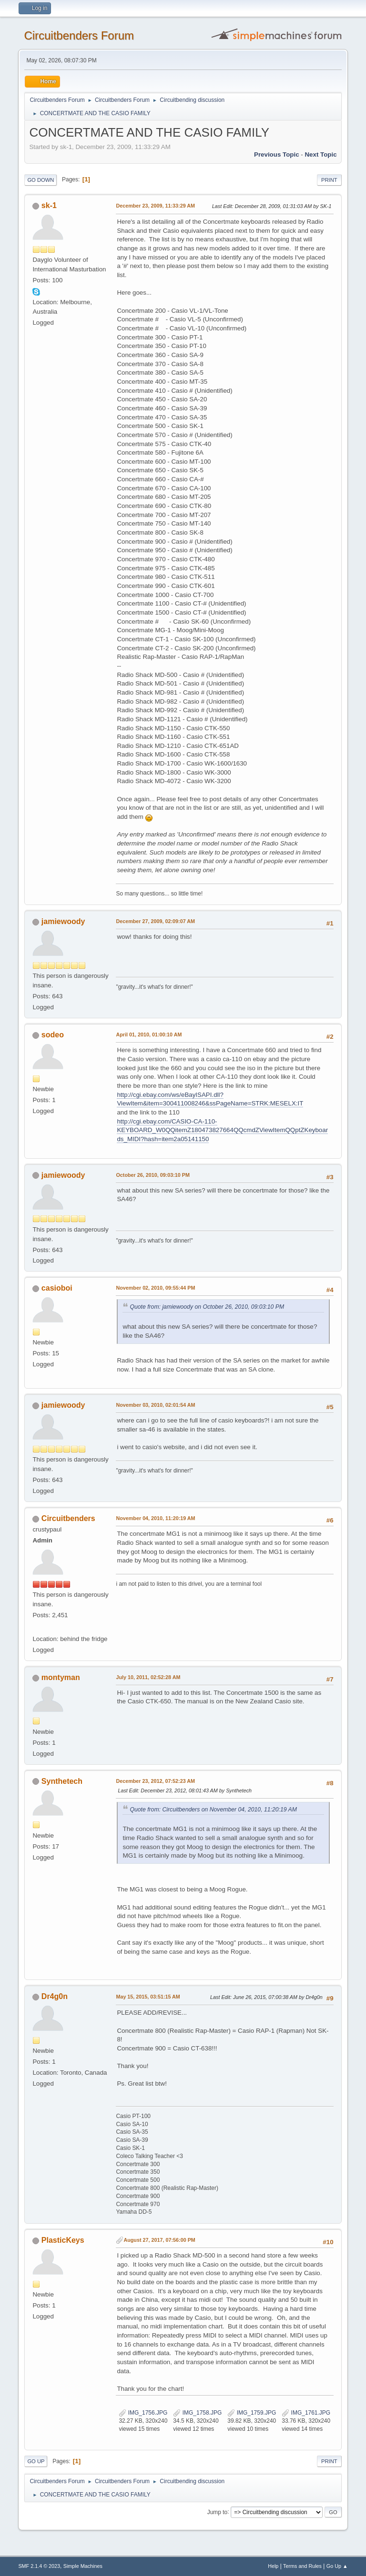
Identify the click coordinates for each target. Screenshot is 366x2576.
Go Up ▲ (337, 2566)
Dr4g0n (54, 1996)
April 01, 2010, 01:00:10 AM (149, 1034)
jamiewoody (63, 921)
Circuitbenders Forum (79, 35)
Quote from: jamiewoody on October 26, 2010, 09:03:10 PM (207, 1306)
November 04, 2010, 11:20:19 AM (155, 1518)
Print (329, 180)
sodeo (52, 1035)
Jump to (217, 2511)
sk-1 (49, 205)
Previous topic (276, 154)
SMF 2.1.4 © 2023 (39, 2566)
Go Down (40, 180)
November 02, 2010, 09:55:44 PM (155, 1288)
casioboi (56, 1288)
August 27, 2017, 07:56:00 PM (159, 2240)
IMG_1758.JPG (197, 2412)
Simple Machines (82, 2566)
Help (273, 2566)
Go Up (35, 2461)
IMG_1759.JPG (251, 2412)
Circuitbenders (68, 1518)
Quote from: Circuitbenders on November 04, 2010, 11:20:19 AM (213, 1809)
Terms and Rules (302, 2566)
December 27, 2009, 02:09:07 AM (155, 921)
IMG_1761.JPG (306, 2412)
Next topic (320, 154)
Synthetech (61, 1781)
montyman (60, 1677)
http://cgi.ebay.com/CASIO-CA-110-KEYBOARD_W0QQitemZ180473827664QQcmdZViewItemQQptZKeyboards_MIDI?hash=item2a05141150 (222, 1130)
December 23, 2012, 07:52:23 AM (155, 1781)
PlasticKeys (62, 2240)
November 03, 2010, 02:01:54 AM (155, 1405)
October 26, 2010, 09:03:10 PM (153, 1175)
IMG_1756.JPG (143, 2412)
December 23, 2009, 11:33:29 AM (155, 206)
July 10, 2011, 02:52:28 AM (148, 1677)
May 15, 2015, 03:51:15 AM (148, 1996)
